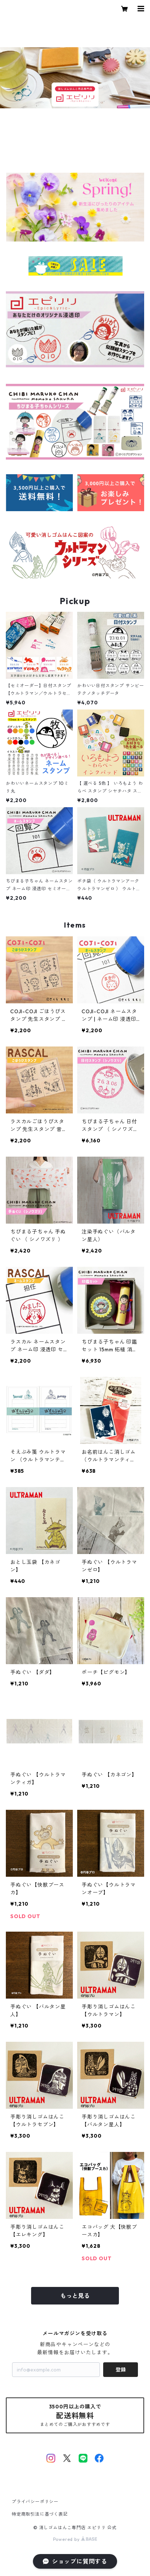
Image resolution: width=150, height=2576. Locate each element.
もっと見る (75, 2295)
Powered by (75, 2539)
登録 (121, 2369)
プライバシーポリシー (35, 2501)
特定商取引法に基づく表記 (40, 2514)
